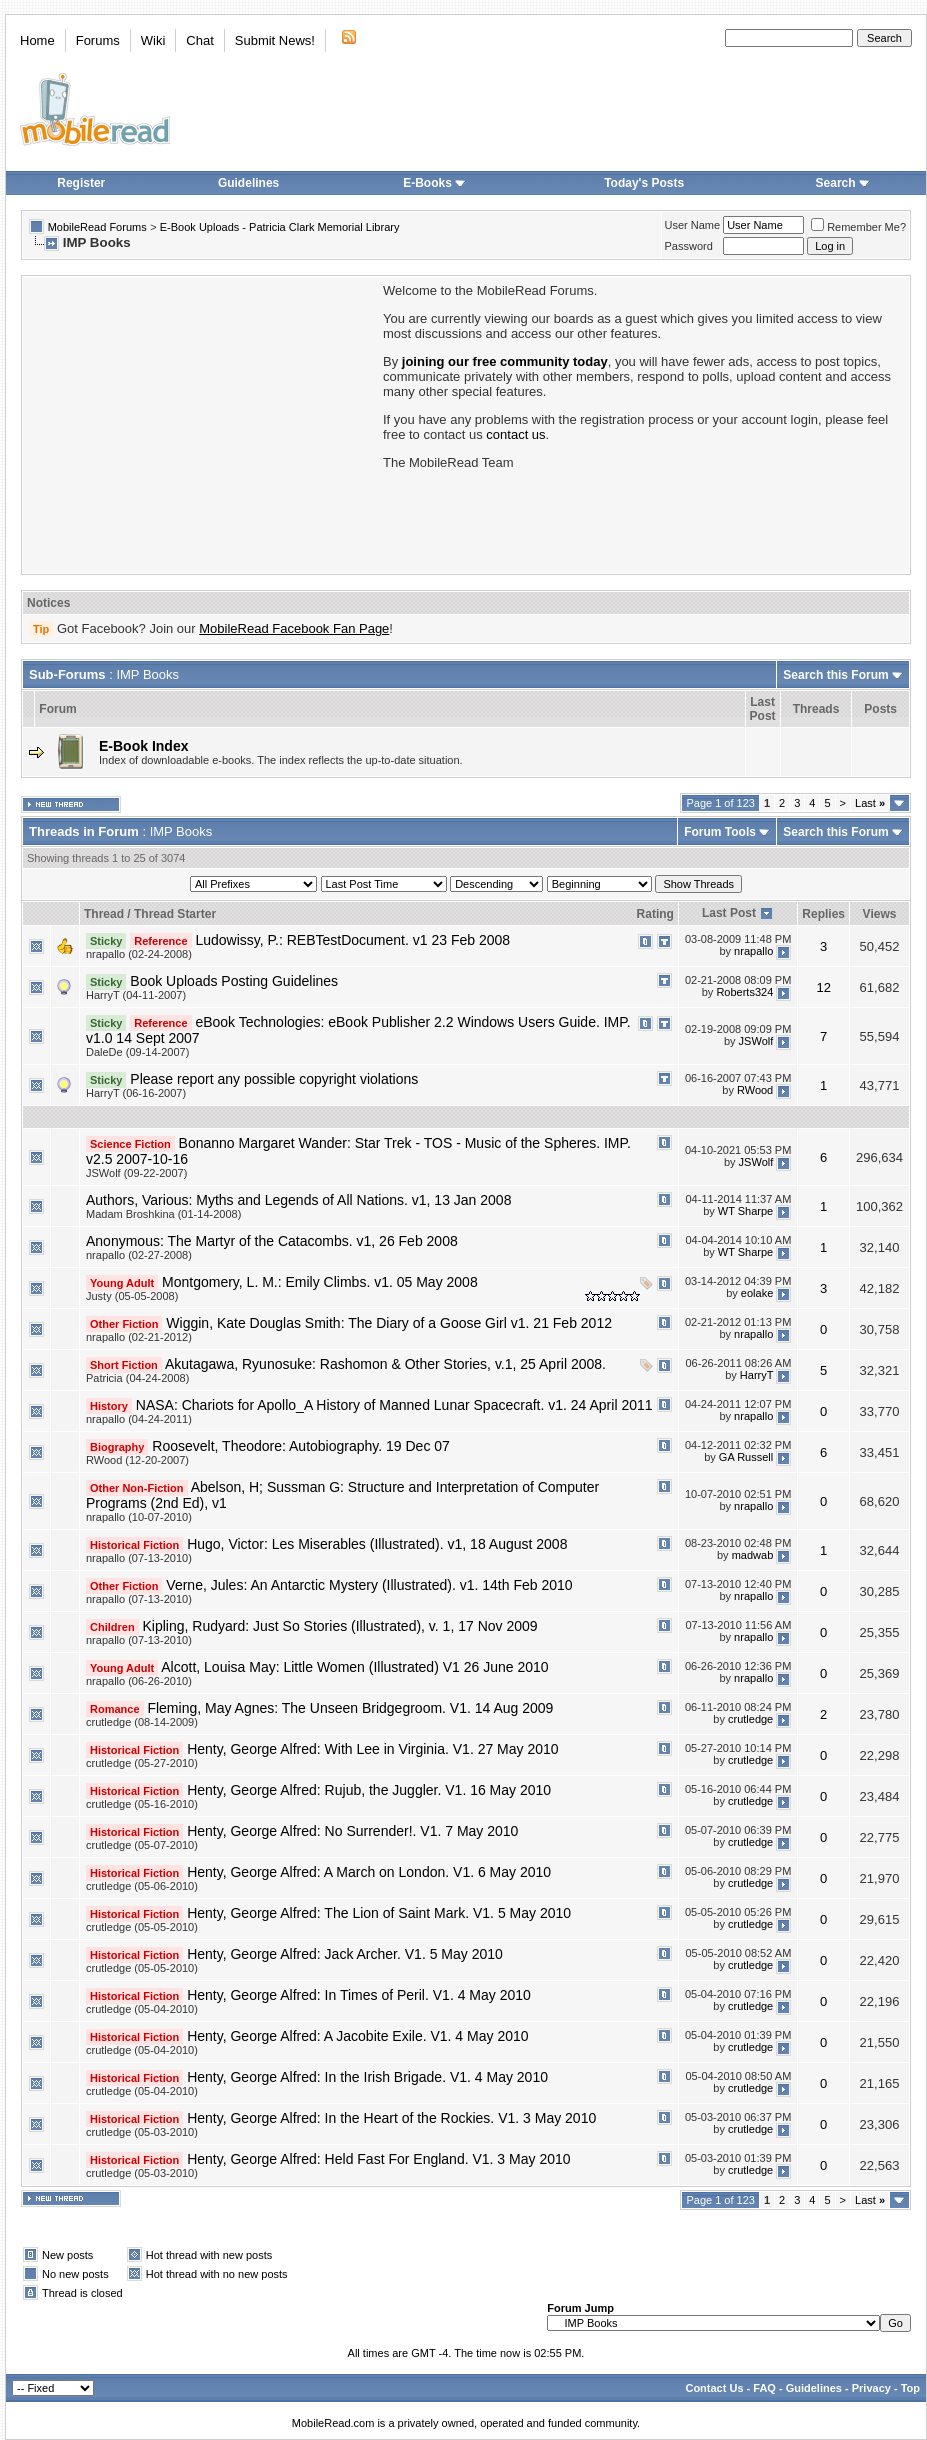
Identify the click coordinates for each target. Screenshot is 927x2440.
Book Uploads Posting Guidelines (234, 981)
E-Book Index (143, 746)
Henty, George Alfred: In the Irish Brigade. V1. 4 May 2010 (367, 2077)
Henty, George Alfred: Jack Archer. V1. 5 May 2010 (345, 1954)
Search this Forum (835, 675)
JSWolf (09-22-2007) (136, 1173)
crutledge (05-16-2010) (142, 1804)
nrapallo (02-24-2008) (139, 954)
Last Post (729, 913)
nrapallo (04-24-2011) (139, 1419)
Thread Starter (175, 914)
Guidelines (248, 183)
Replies (823, 914)
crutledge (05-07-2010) (142, 1845)
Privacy (871, 2388)
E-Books (434, 183)
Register (81, 183)
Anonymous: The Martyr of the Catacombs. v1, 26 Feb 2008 (272, 1241)
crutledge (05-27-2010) (142, 1763)
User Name (693, 225)
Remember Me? (858, 227)
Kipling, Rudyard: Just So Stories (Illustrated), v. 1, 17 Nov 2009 (340, 1626)
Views (880, 914)
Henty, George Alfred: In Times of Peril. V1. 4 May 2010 (359, 1995)
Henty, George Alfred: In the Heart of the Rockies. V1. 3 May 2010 (391, 2118)
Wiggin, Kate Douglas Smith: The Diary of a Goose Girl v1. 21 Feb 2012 (389, 1323)
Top (910, 2388)
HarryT (756, 1375)
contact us (515, 434)
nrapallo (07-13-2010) (139, 1558)
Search (843, 183)
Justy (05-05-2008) (132, 1296)
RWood (755, 1090)
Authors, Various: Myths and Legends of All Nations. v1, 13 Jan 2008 (298, 1200)
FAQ (764, 2388)
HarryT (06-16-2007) (136, 1093)
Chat (199, 40)
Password (689, 246)
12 (823, 987)
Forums (98, 40)
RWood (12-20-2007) (137, 1460)
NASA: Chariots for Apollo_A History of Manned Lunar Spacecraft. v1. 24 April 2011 (394, 1405)
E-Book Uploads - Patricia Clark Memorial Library (280, 227)
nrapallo (753, 951)
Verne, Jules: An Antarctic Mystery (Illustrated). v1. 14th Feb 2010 (369, 1585)
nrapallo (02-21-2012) (139, 1337)
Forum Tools (720, 832)
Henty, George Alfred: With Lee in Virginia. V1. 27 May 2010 (372, 1749)
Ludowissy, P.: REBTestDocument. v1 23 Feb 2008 (352, 940)
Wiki (153, 40)
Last (870, 803)
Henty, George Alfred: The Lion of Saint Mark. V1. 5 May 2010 (379, 1913)
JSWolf (756, 1041)
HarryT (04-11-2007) (136, 995)
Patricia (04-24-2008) (137, 1378)
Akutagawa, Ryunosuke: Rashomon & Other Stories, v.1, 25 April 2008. (385, 1364)
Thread (104, 914)
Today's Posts (644, 183)
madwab (753, 1555)
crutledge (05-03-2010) (142, 2132)
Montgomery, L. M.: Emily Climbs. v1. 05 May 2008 (320, 1282)
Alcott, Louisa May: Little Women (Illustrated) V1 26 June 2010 (354, 1667)
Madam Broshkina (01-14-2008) (163, 1214)
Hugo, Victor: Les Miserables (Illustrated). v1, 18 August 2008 (377, 1544)
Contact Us (714, 2388)
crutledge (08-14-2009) (142, 1722)
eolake (757, 1293)
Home (37, 40)
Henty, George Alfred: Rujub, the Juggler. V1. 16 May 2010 (369, 1790)
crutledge (750, 1719)
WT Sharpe (745, 1211)
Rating (655, 914)
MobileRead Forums (97, 227)
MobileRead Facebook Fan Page (294, 628)
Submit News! (275, 40)
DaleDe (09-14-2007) (137, 1052)
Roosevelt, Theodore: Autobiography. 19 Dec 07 (301, 1446)
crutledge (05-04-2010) (142, 2009)
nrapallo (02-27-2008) (139, 1255)
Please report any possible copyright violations (274, 1079)
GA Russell (746, 1457)
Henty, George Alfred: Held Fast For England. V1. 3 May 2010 (378, 2159)
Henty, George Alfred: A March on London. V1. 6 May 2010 (369, 1872)
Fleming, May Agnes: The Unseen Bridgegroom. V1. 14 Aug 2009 (350, 1708)
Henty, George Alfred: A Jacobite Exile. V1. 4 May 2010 (357, 2036)
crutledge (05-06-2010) (142, 1886)
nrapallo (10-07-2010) (139, 1517)
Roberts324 (744, 992)
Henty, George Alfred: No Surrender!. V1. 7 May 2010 (352, 1831)
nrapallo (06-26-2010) (139, 1681)
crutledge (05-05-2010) (142, 1927)
